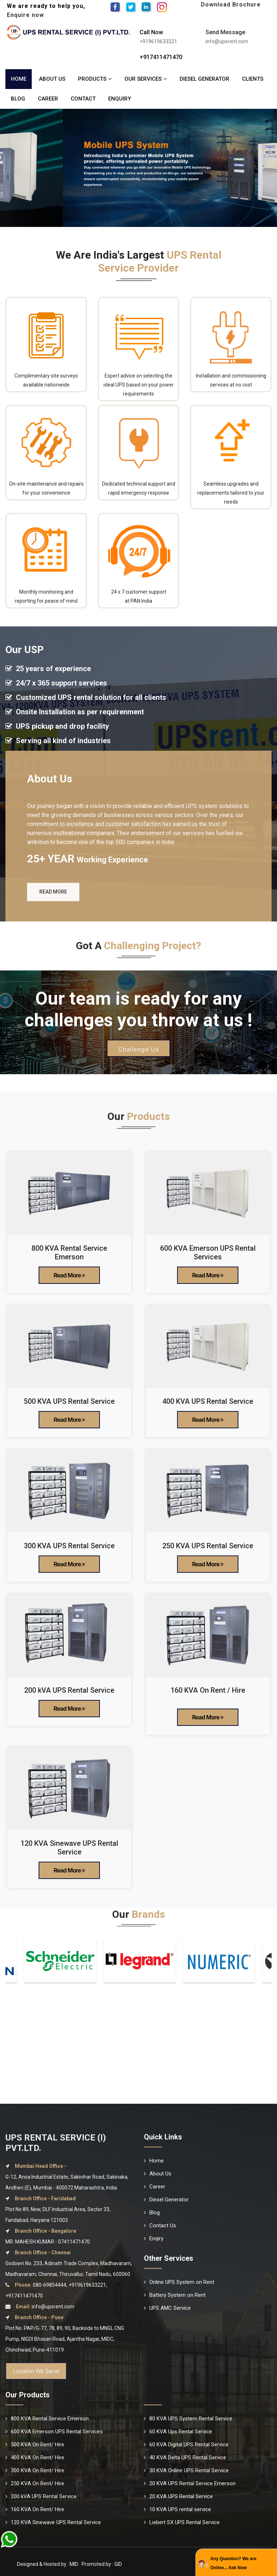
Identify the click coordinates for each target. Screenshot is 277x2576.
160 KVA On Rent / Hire (208, 1690)
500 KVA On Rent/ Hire (34, 2444)
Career (48, 98)
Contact (83, 98)
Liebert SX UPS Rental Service (182, 2522)
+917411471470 (161, 57)
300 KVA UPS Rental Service (69, 1545)
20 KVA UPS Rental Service (178, 2496)
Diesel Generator (204, 79)
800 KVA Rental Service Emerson (69, 1252)
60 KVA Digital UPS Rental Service (186, 2444)
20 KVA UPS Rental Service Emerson (190, 2483)
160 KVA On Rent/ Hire (34, 2509)
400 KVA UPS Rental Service (207, 1401)
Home (18, 79)
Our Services (145, 79)
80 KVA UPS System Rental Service (188, 2418)
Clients (252, 79)
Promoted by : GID (101, 2564)
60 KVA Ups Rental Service (178, 2431)
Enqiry (153, 2238)
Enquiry (119, 98)
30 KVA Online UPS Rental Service (186, 2470)
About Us (52, 79)
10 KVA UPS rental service (177, 2509)
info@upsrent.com (53, 2306)
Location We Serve (36, 2371)
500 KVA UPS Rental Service (69, 1401)
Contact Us (160, 2225)
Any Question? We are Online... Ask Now (233, 2563)
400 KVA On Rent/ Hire (34, 2457)
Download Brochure (231, 4)
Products (95, 79)
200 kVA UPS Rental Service (69, 1690)
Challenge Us (138, 1061)
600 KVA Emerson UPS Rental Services (208, 1252)
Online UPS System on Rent (179, 2282)
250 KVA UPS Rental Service (207, 1545)
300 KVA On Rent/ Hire (34, 2470)
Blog (18, 98)
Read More (53, 908)
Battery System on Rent (175, 2295)
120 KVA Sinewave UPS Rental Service (69, 1847)
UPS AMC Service (167, 2308)
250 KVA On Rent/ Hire (34, 2483)
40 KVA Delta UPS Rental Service (185, 2457)
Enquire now (25, 15)
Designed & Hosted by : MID (47, 2564)
